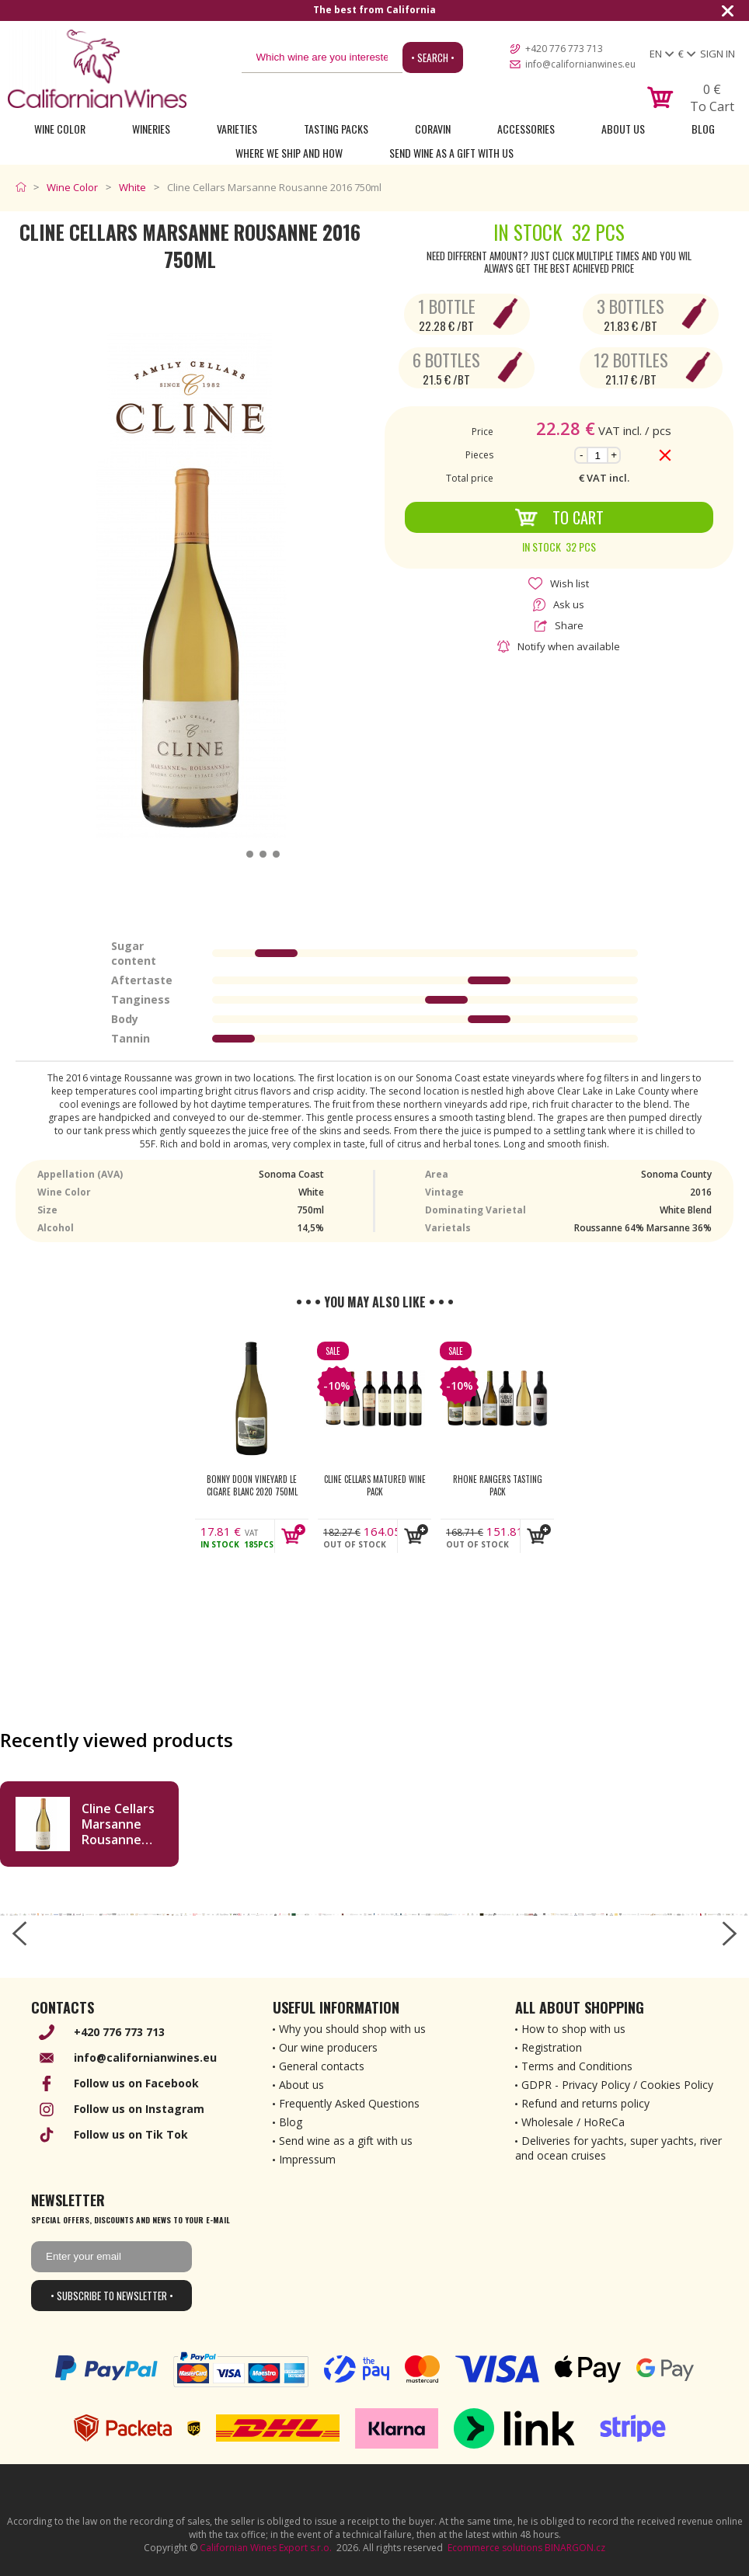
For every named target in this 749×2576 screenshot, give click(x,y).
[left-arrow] (19, 1933)
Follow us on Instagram (139, 2108)
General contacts (321, 2066)
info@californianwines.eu (580, 64)
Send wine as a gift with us (451, 152)
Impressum (307, 2159)
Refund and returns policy (585, 2103)
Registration (551, 2047)
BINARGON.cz (575, 2547)
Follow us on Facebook (136, 2083)
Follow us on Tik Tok (131, 2134)
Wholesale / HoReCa (573, 2122)
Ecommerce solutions (495, 2547)
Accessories (526, 128)
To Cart (559, 517)
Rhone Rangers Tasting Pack (497, 1485)
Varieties (237, 128)
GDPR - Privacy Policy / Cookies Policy (617, 2084)
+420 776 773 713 (564, 48)
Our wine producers (328, 2047)
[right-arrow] (729, 1933)
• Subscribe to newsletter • (112, 2295)
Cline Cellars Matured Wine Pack (375, 1485)
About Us (623, 128)
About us (301, 2084)
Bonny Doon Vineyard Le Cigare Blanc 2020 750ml (252, 1485)
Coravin (433, 128)
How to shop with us (573, 2028)
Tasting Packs (336, 128)
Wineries (151, 128)
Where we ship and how (289, 152)
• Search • (433, 57)
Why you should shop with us (352, 2028)
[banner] (97, 69)
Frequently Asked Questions (349, 2103)
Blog (703, 128)
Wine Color (59, 128)
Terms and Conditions (576, 2066)
